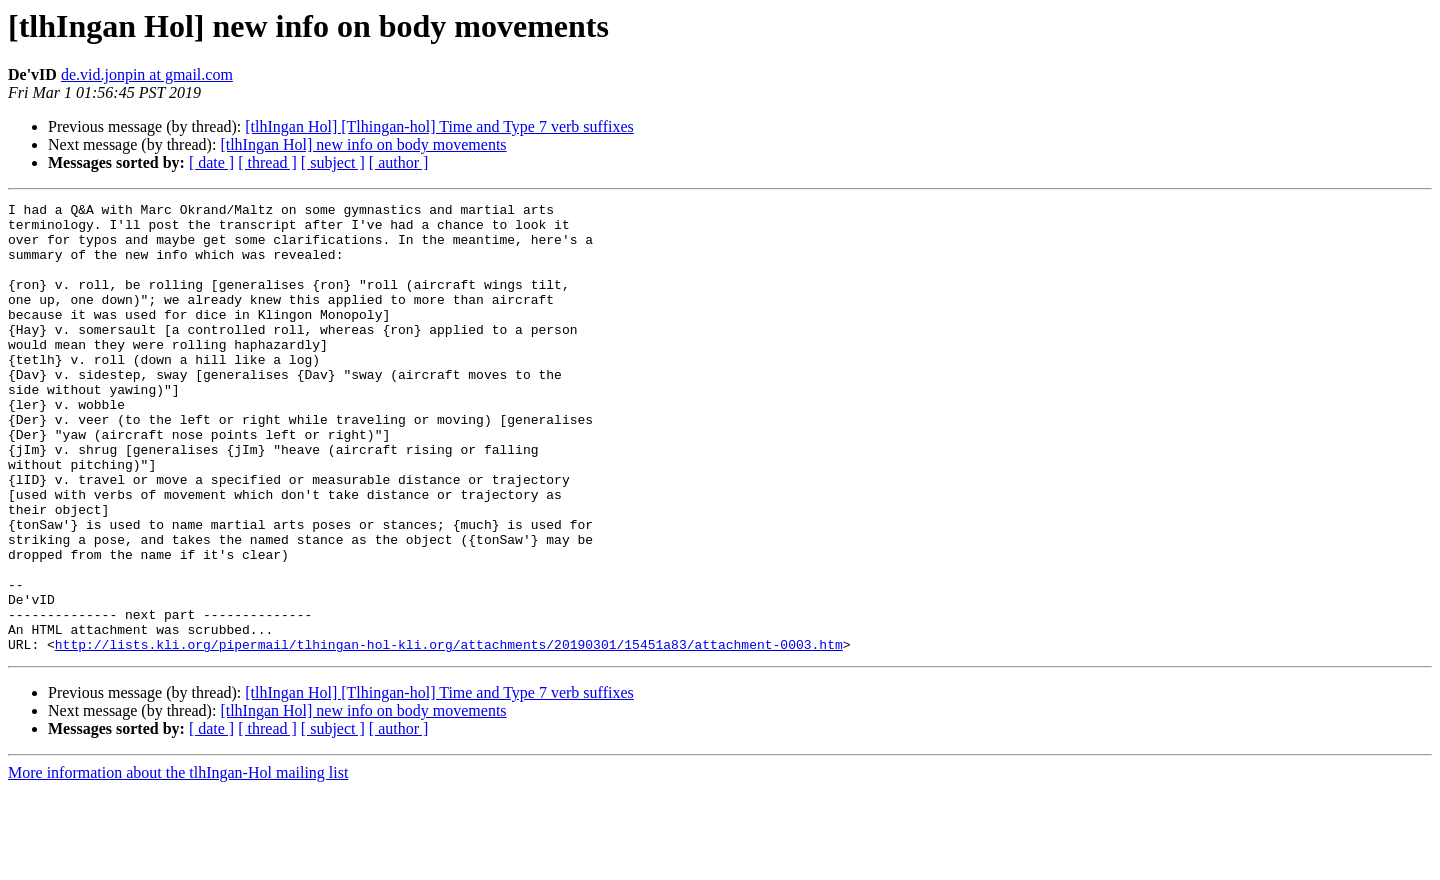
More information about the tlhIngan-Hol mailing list (178, 862)
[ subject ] (333, 162)
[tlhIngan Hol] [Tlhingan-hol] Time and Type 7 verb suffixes (439, 126)
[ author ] (399, 162)
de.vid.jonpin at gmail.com (147, 74)
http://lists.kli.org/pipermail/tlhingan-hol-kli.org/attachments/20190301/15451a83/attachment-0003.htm (449, 734)
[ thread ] (267, 162)
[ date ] (211, 162)
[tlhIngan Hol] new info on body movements (363, 144)
